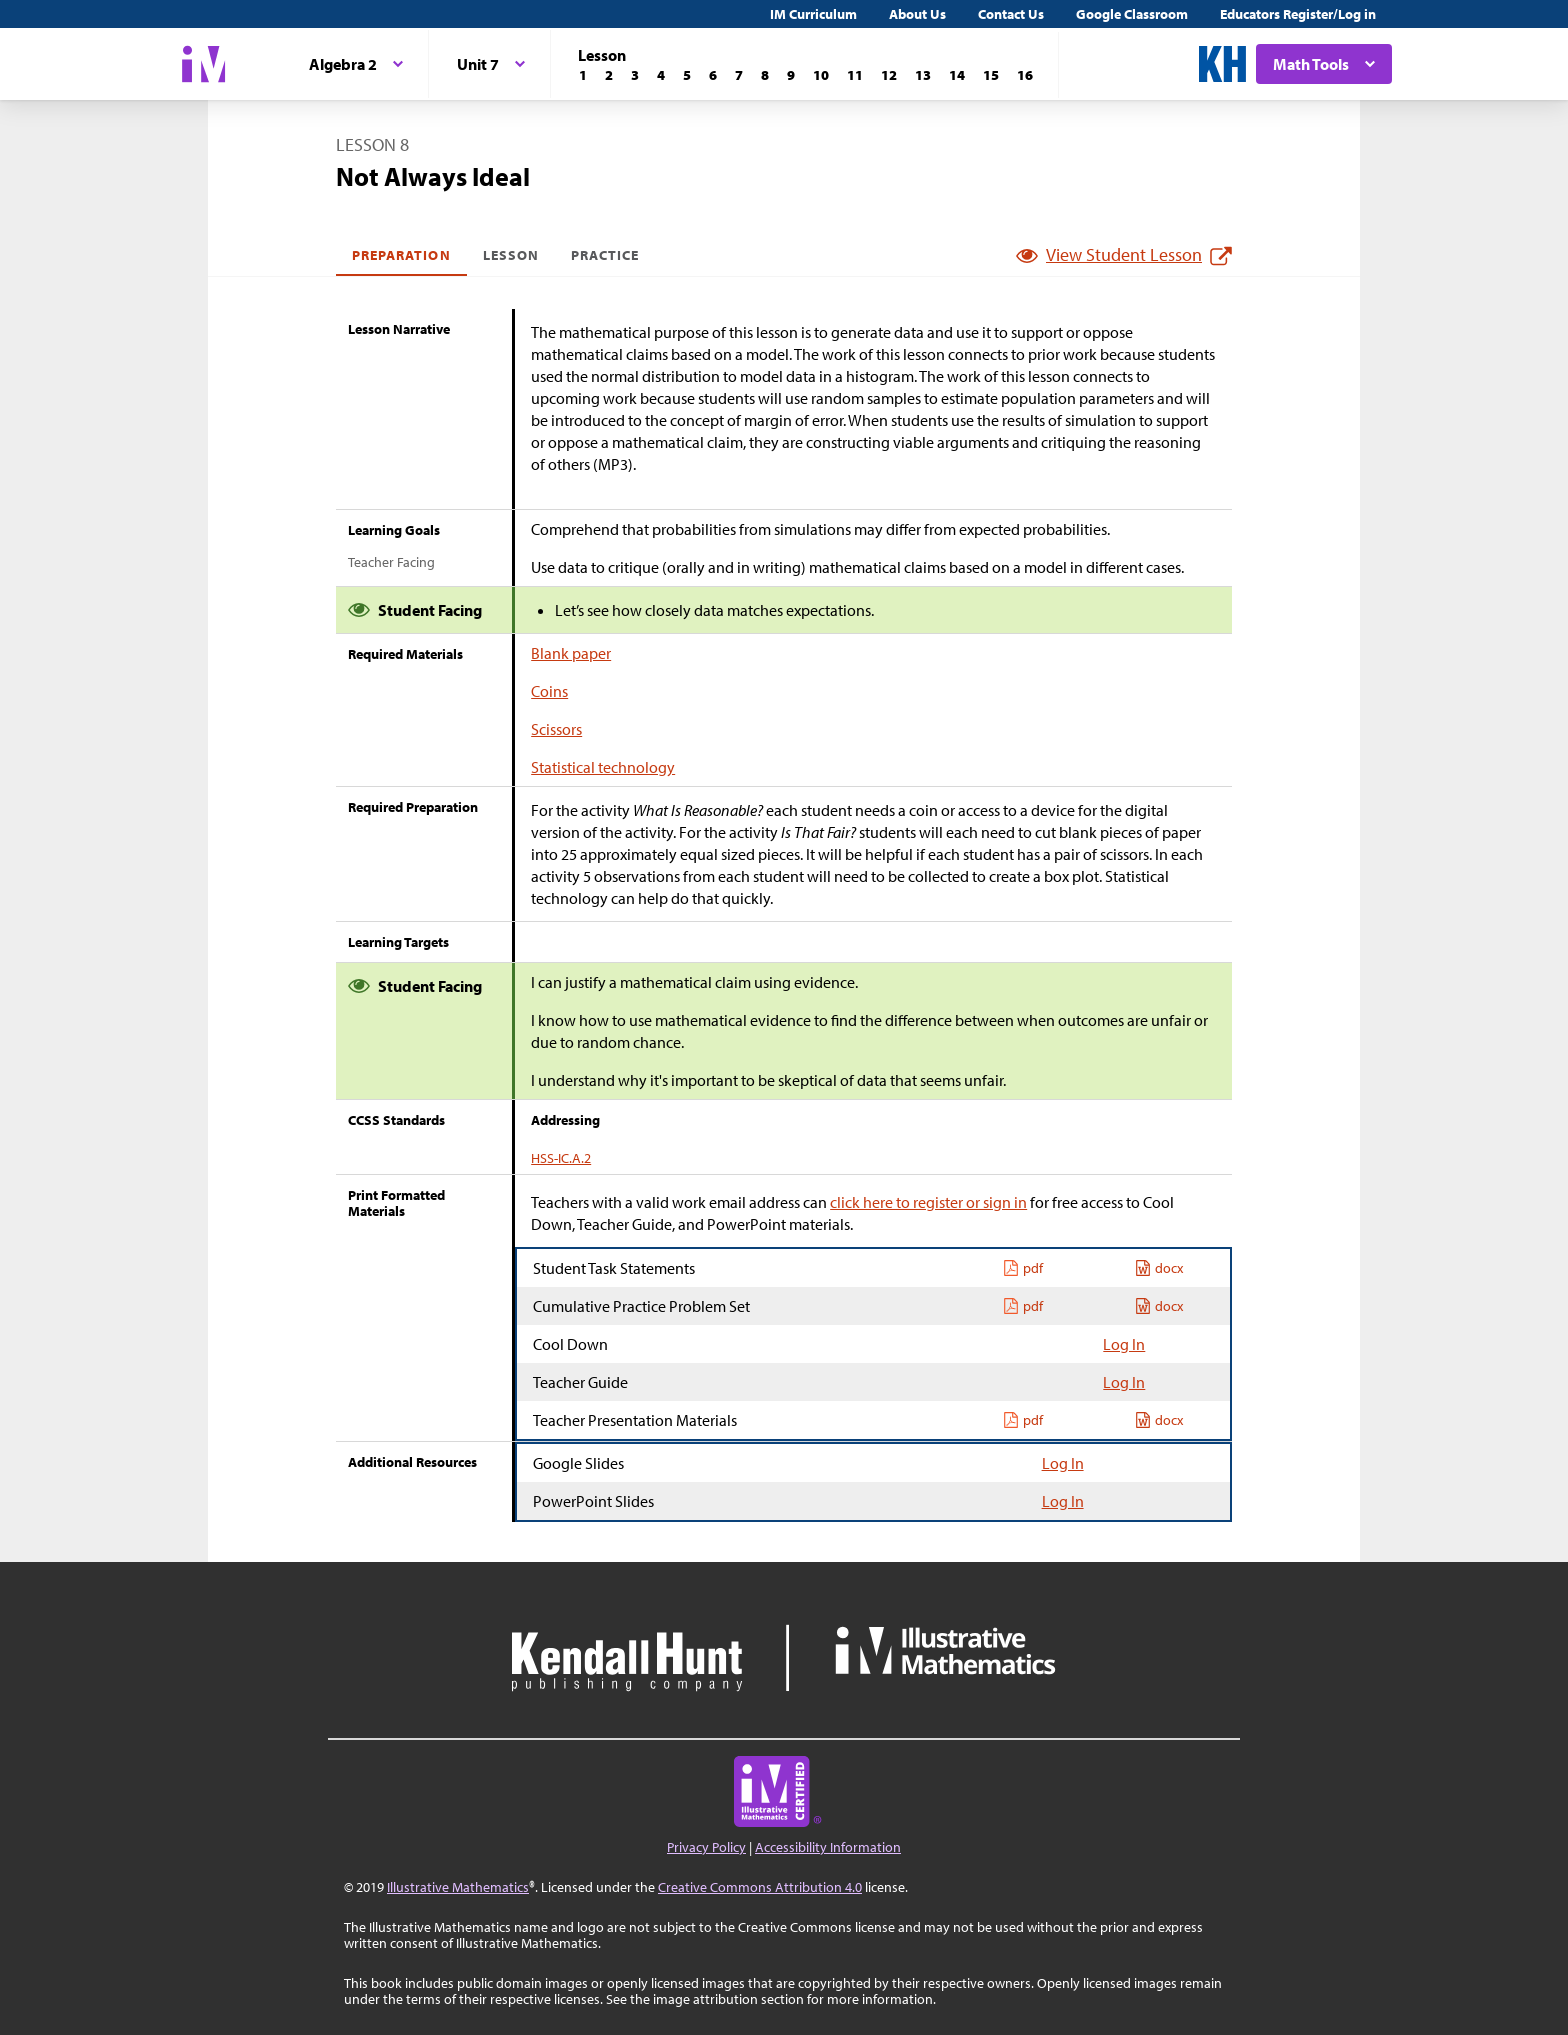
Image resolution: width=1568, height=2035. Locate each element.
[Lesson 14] (957, 75)
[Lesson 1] (583, 75)
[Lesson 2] (609, 75)
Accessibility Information (828, 1847)
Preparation (401, 255)
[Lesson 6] (713, 75)
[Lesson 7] (739, 75)
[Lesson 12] (889, 75)
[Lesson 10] (821, 75)
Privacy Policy (706, 1847)
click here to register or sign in (928, 1202)
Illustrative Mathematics (458, 1887)
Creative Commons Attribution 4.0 (760, 1887)
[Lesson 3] (635, 75)
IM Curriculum (813, 14)
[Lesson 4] (661, 75)
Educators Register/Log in (1298, 14)
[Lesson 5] (687, 75)
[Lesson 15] (991, 75)
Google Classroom (1132, 14)
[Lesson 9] (791, 75)
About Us (917, 14)
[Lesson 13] (923, 75)
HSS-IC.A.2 (561, 1158)
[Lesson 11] (855, 75)
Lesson (511, 255)
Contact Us (1011, 14)
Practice (605, 255)
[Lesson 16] (1025, 75)
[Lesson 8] (765, 75)
